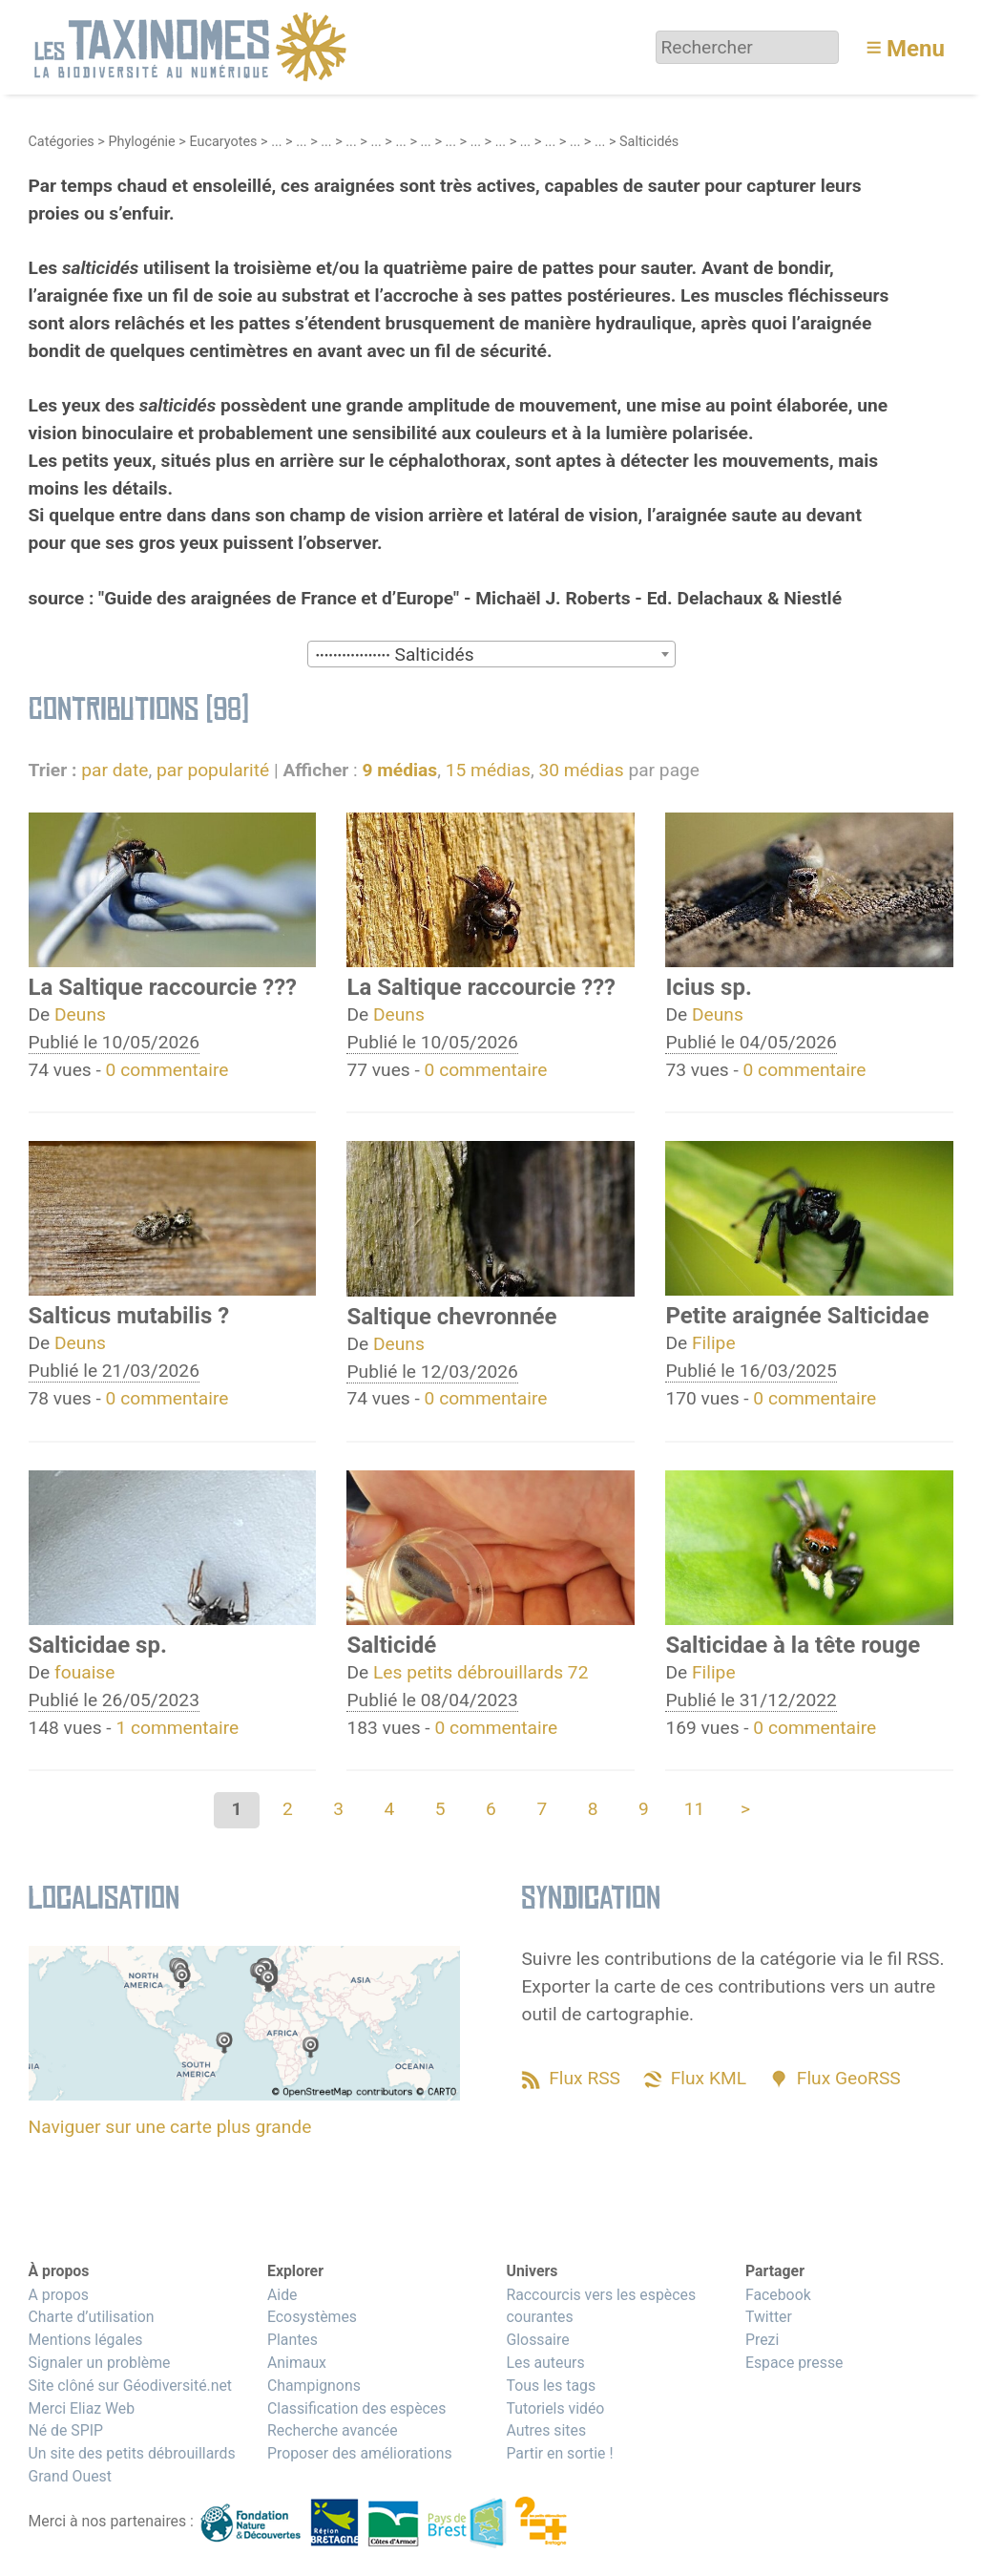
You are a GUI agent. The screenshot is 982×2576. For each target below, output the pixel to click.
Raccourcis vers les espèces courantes (601, 2306)
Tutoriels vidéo (555, 2408)
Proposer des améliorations (359, 2453)
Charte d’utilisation (92, 2317)
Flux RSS (584, 2078)
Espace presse (794, 2363)
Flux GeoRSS (849, 2078)
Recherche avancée (332, 2430)
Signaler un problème (100, 2363)
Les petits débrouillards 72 (480, 1672)
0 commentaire (167, 1070)
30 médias (580, 770)
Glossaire (537, 2340)
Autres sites (546, 2430)
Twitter (768, 2317)
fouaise (84, 1672)
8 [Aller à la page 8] (593, 1809)
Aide (282, 2295)
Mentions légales (86, 2340)
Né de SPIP (66, 2430)
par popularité (213, 770)
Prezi (762, 2340)
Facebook (778, 2295)
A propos (59, 2295)
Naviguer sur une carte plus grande (170, 2127)
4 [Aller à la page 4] (390, 1809)
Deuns (80, 1014)
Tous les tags (550, 2385)
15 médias (488, 770)
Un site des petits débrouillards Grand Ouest (132, 2464)
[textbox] (491, 655)
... (276, 142)
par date (114, 770)
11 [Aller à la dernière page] (694, 1809)
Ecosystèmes (312, 2317)
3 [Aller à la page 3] (338, 1809)
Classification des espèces (356, 2408)
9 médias (399, 770)
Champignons (314, 2385)
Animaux (296, 2363)
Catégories (61, 142)
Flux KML (708, 2078)
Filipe (714, 1343)
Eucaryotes (223, 142)
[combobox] (491, 654)
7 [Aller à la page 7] (541, 1809)
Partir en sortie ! (559, 2453)
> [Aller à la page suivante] (745, 1809)
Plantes (292, 2340)
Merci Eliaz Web (82, 2408)
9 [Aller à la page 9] (643, 1809)
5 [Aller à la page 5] (440, 1809)
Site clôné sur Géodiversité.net (131, 2385)
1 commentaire (177, 1728)
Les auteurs (545, 2363)
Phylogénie (141, 142)
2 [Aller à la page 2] (287, 1809)
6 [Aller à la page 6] (491, 1809)
